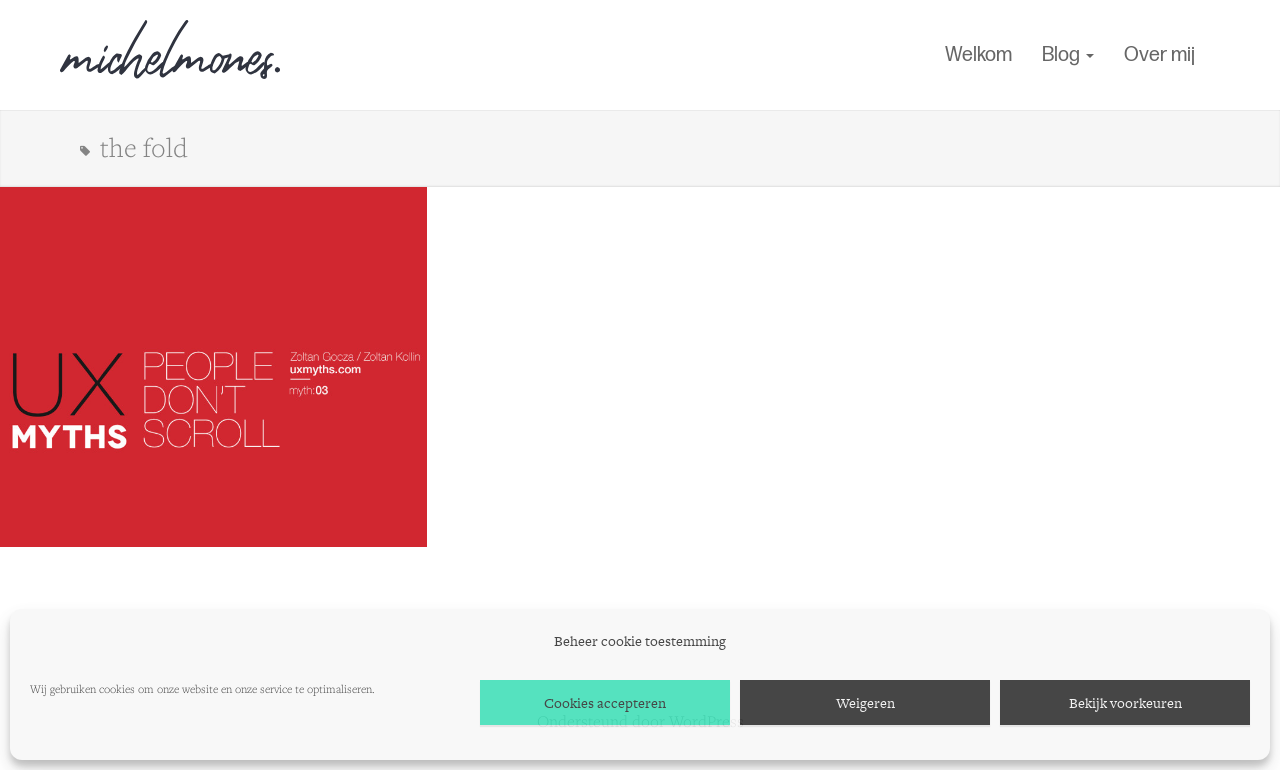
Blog (1068, 55)
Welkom (978, 55)
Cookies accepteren (605, 703)
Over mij (1159, 55)
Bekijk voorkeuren (1125, 703)
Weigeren (865, 703)
